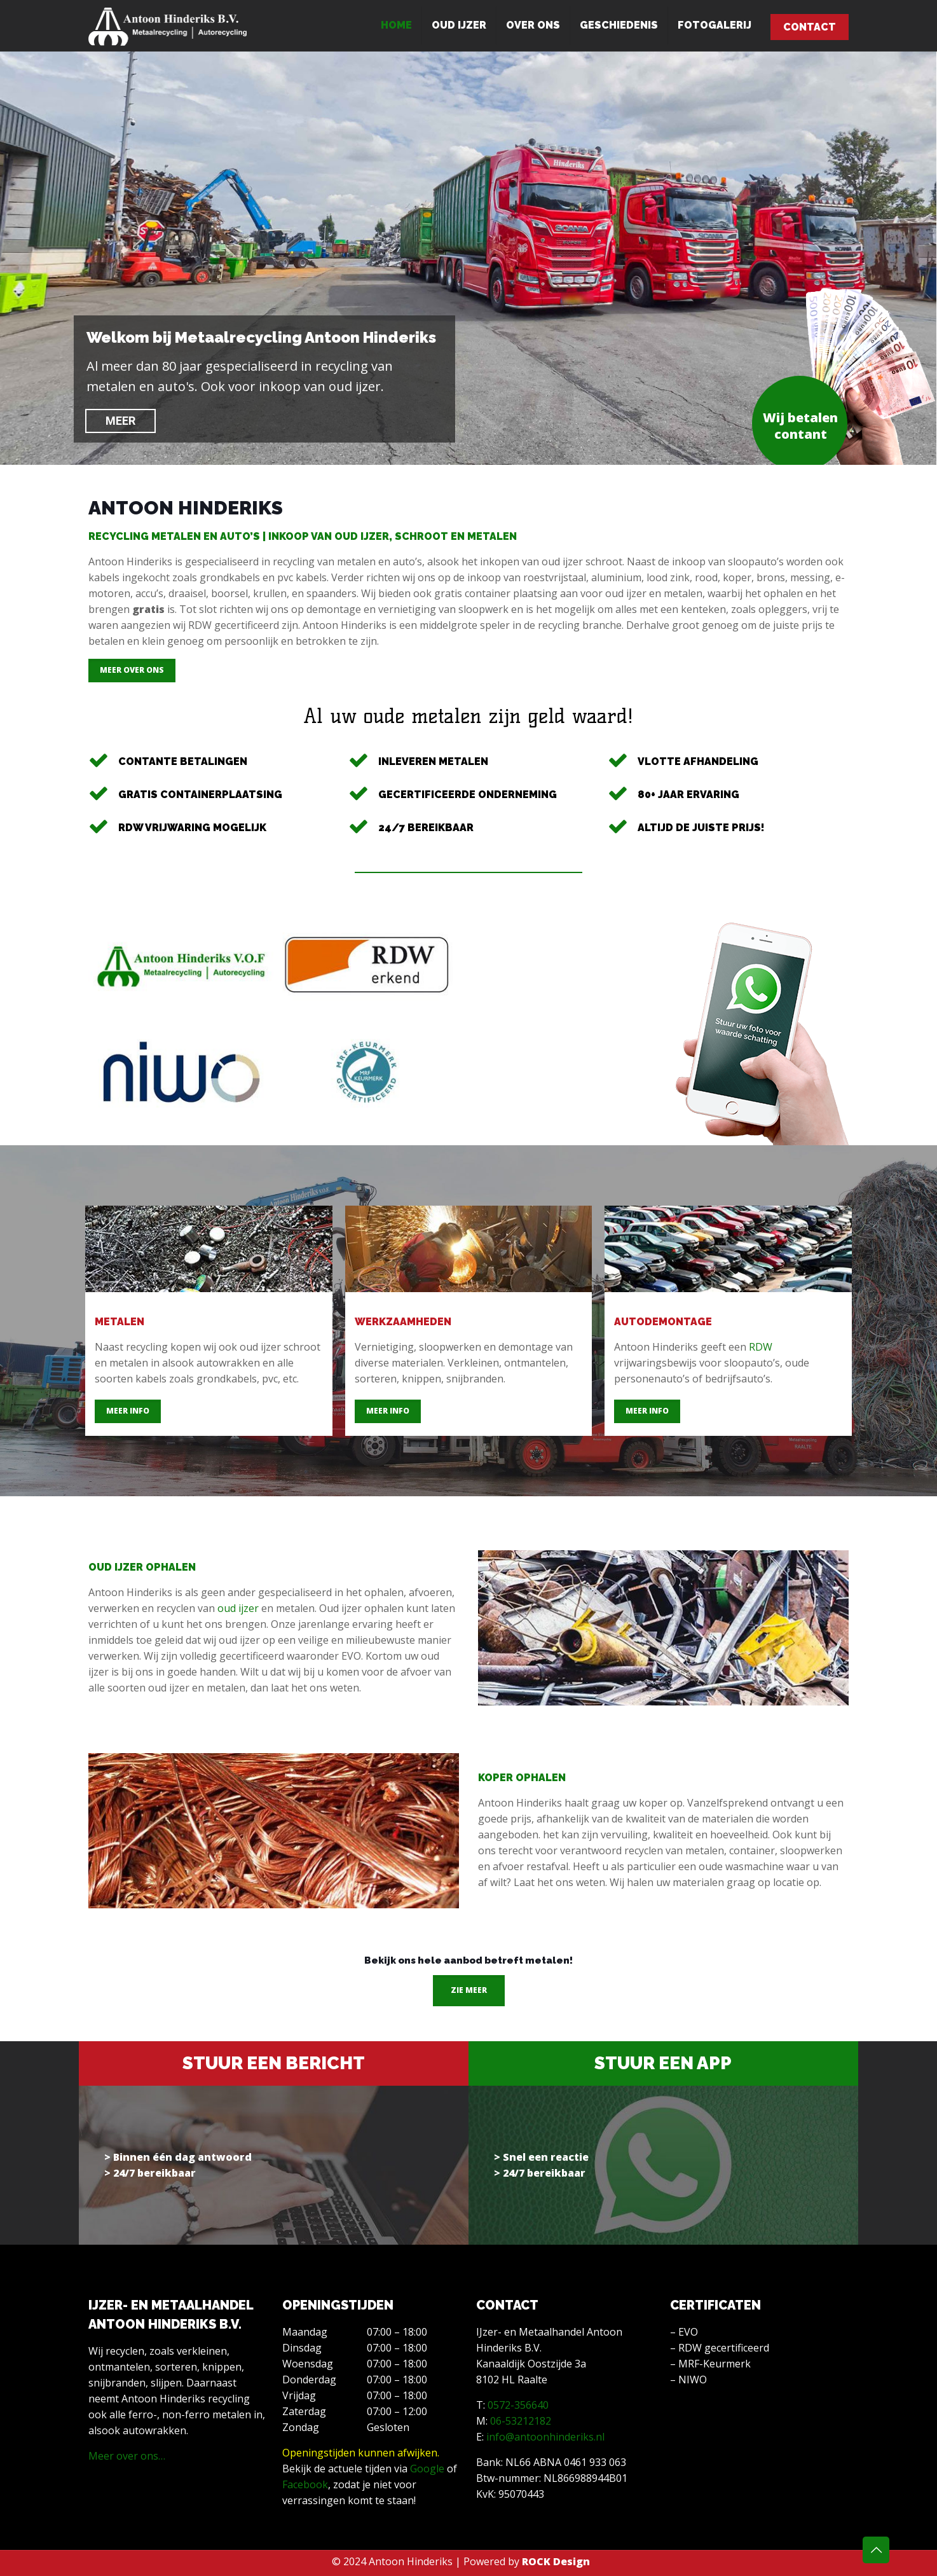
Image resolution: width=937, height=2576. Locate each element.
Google (427, 2469)
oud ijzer (238, 1608)
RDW (760, 1347)
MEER (120, 420)
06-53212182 (520, 2421)
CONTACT (809, 27)
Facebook (305, 2484)
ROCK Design (556, 2561)
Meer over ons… (126, 2456)
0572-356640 (518, 2405)
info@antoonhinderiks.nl (545, 2437)
